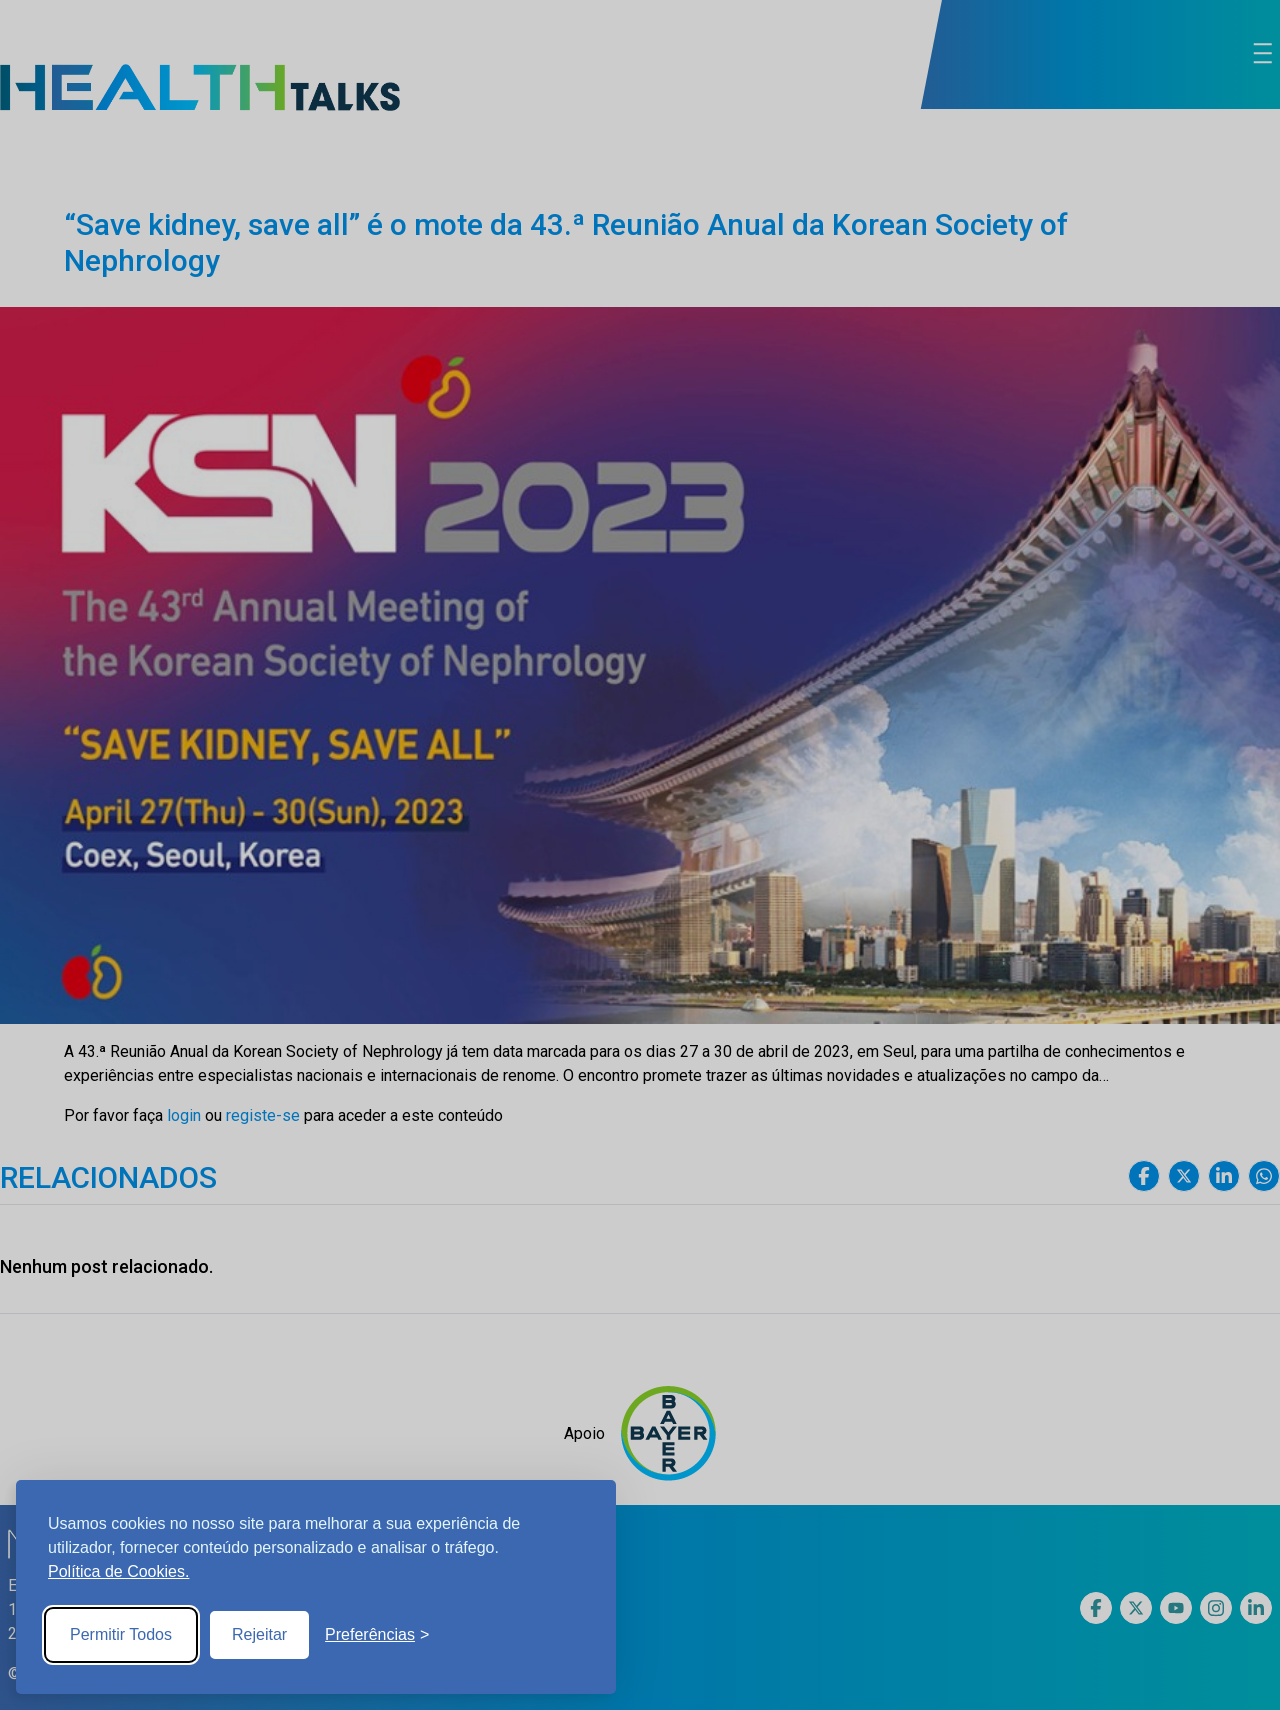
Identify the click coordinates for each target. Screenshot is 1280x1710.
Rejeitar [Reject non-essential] (259, 1634)
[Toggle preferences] (377, 1635)
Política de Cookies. (118, 1571)
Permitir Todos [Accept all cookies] (121, 1634)
